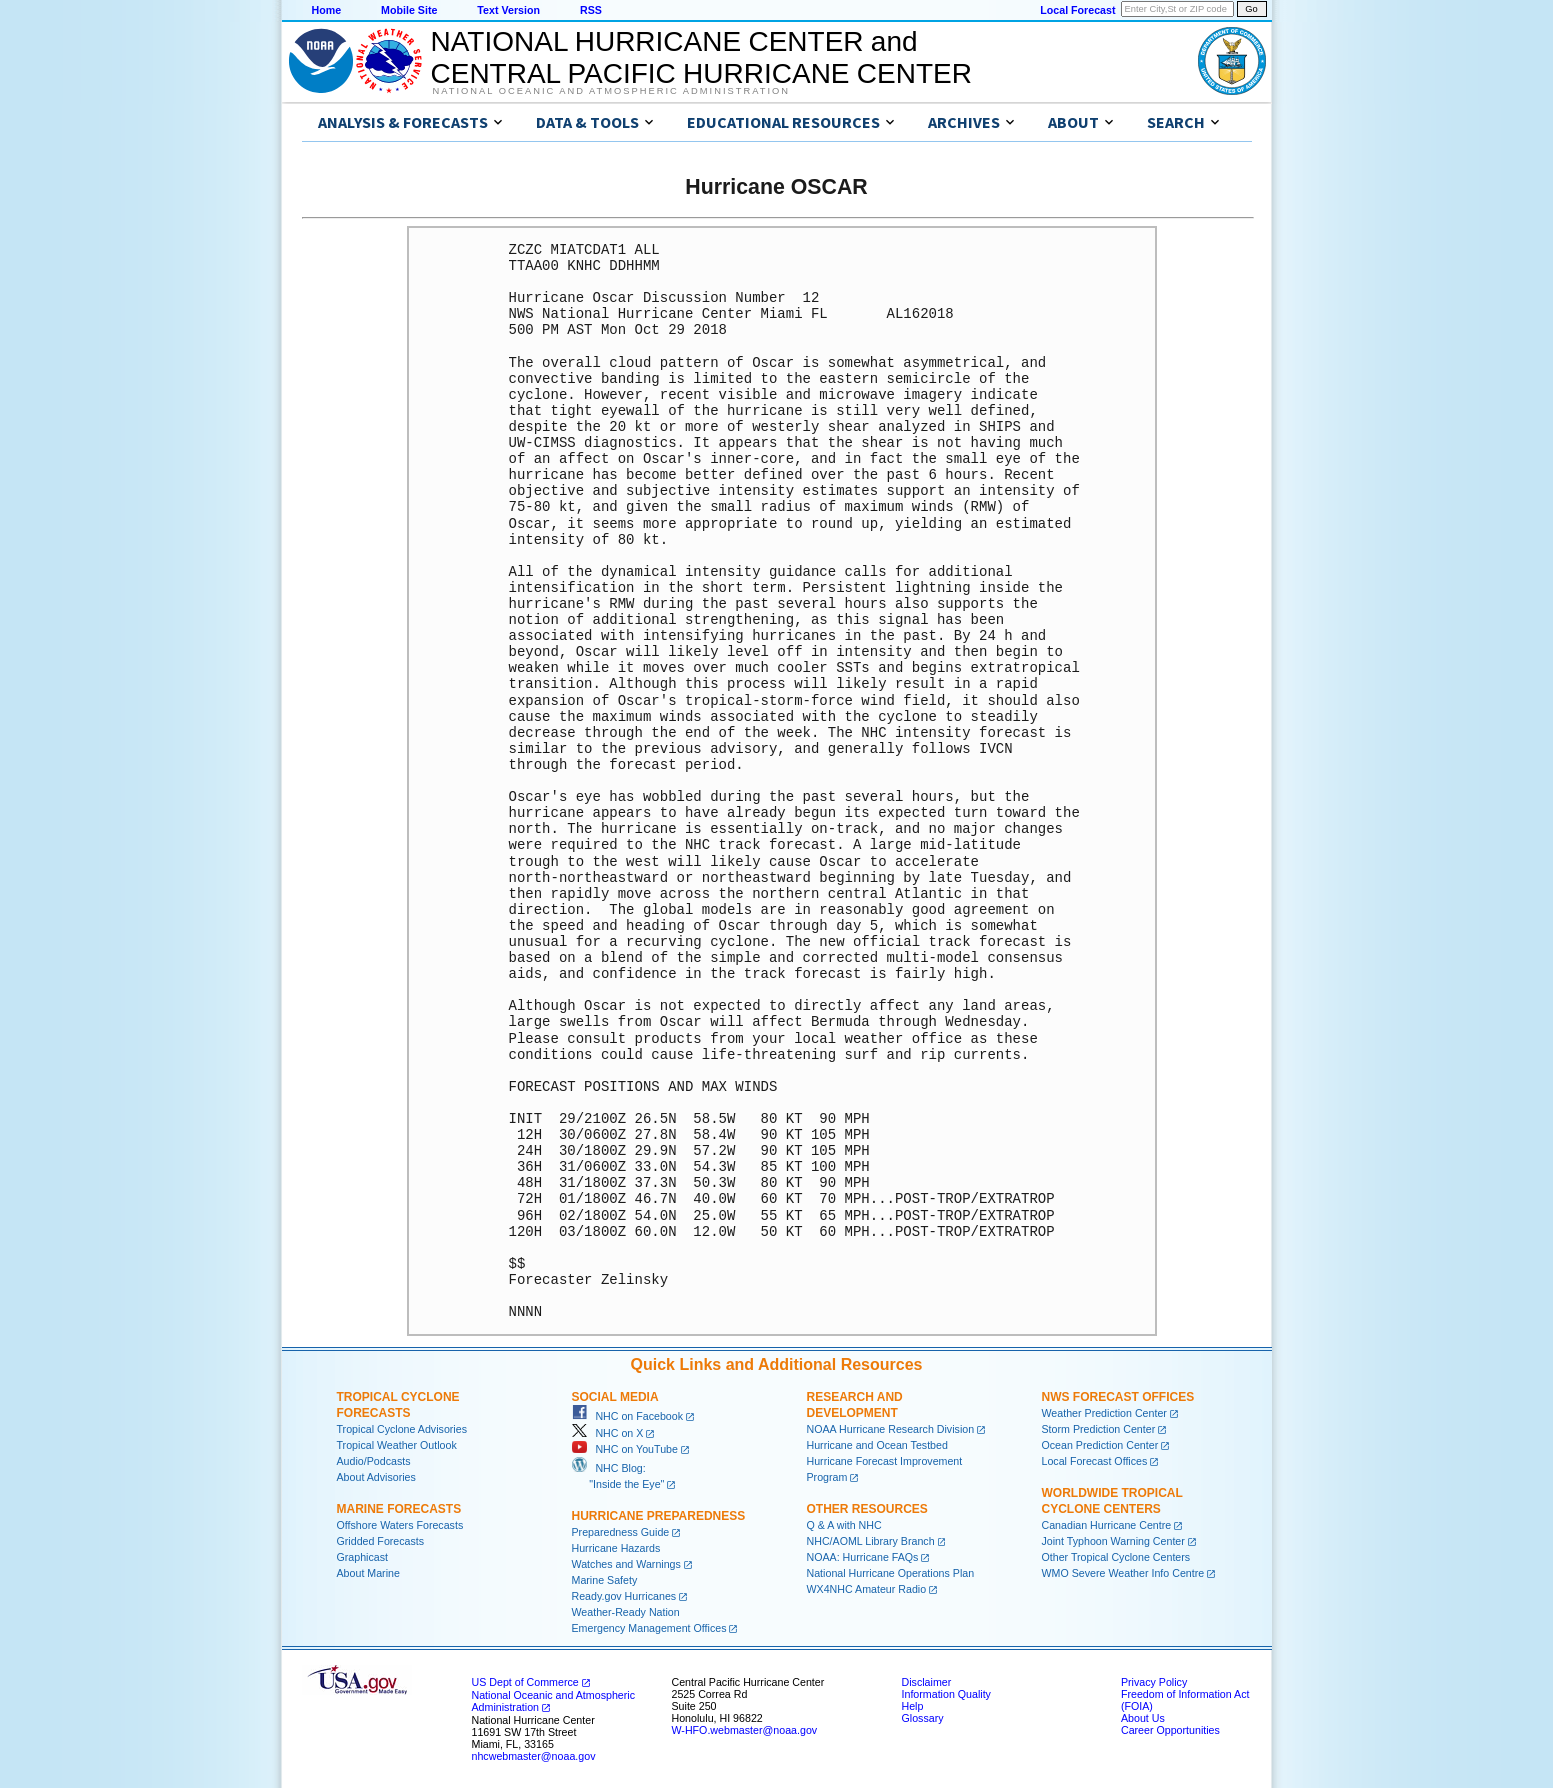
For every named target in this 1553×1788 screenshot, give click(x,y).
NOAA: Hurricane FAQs (863, 1557)
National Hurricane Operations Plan (891, 1573)
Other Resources (867, 1509)
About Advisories (376, 1477)
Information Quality (946, 1694)
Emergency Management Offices (649, 1628)
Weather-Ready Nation (626, 1612)
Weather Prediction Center (1104, 1413)
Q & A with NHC (844, 1525)
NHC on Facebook (628, 1416)
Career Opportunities (1170, 1730)
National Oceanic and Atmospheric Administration (611, 91)
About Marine (368, 1573)
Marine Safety (605, 1580)
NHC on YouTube (625, 1449)
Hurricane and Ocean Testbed (877, 1445)
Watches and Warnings (626, 1564)
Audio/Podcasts (374, 1461)
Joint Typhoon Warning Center (1113, 1541)
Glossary (923, 1718)
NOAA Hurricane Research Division (891, 1429)
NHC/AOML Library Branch (871, 1541)
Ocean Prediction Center (1100, 1445)
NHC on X (608, 1433)
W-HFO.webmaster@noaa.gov (745, 1730)
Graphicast (363, 1557)
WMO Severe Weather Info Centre (1123, 1573)
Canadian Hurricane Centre (1107, 1525)
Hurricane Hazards (616, 1548)
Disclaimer (927, 1682)
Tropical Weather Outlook (397, 1445)
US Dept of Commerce (525, 1682)
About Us (1143, 1718)
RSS (591, 10)
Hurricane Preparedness (659, 1516)
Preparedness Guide (621, 1532)
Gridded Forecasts (381, 1541)
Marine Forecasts (399, 1509)
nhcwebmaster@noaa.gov (534, 1756)
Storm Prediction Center (1099, 1429)
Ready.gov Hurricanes (624, 1596)
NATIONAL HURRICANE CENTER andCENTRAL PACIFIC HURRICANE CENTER (701, 57)
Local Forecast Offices (1095, 1461)
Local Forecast (1077, 10)
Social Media (615, 1397)
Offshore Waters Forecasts (400, 1525)
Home (327, 10)
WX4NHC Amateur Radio (867, 1589)
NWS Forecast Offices (1118, 1397)
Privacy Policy (1154, 1682)
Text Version (508, 10)
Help (913, 1706)
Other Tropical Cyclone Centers (1116, 1557)
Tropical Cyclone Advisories (402, 1429)
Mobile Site (409, 10)
